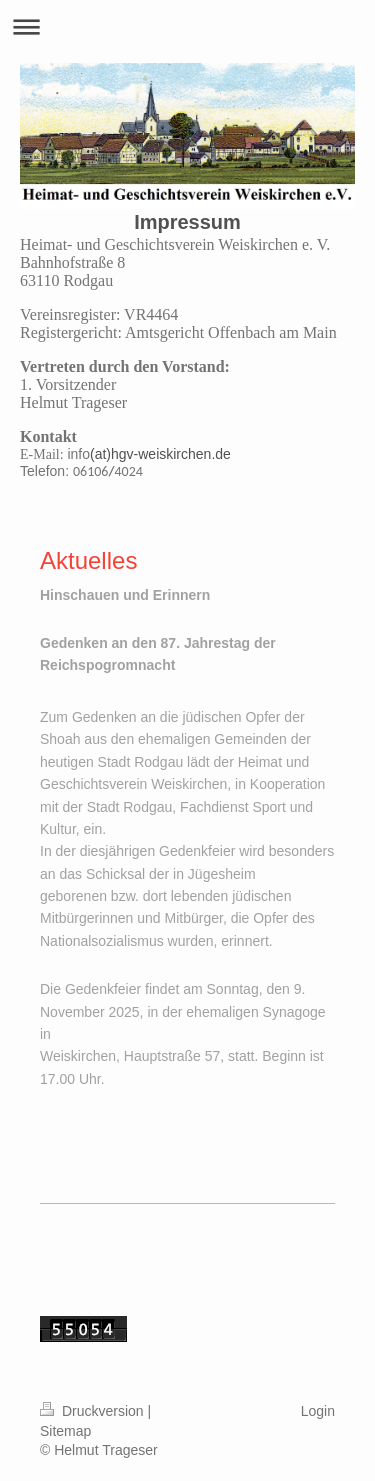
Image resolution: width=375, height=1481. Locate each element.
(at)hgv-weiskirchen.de (160, 454)
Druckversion (93, 1411)
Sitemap (65, 1431)
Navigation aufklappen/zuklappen (187, 26)
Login (318, 1411)
